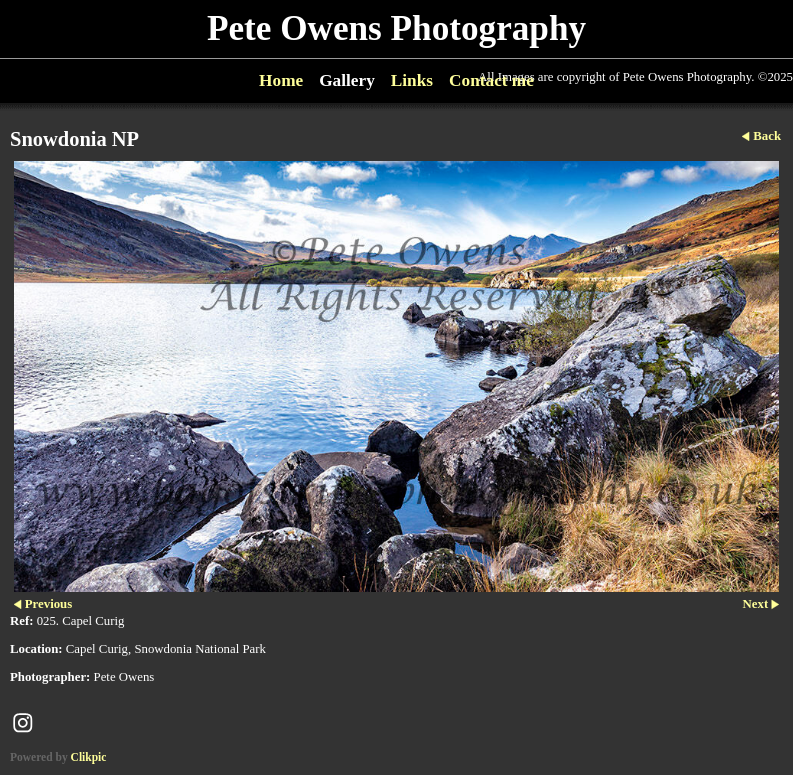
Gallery (347, 80)
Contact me (491, 80)
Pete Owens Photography (396, 28)
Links (412, 80)
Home (281, 80)
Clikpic (89, 757)
